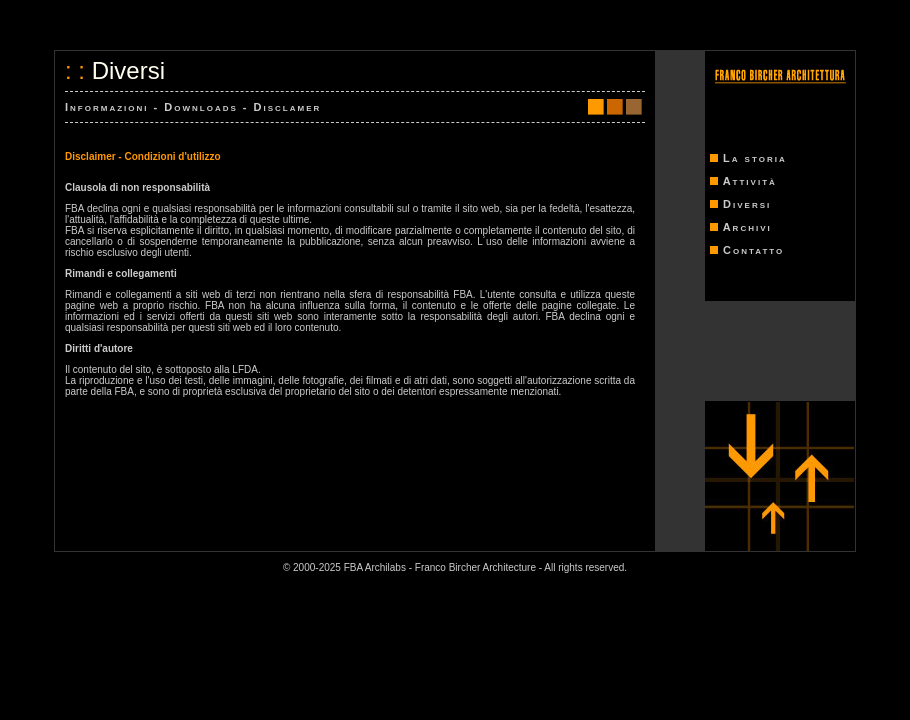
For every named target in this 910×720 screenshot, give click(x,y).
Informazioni (107, 107)
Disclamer (288, 107)
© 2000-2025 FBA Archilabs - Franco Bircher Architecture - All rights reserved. (455, 567)
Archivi (747, 227)
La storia (755, 158)
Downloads (201, 107)
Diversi (747, 204)
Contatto (753, 250)
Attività (750, 181)
